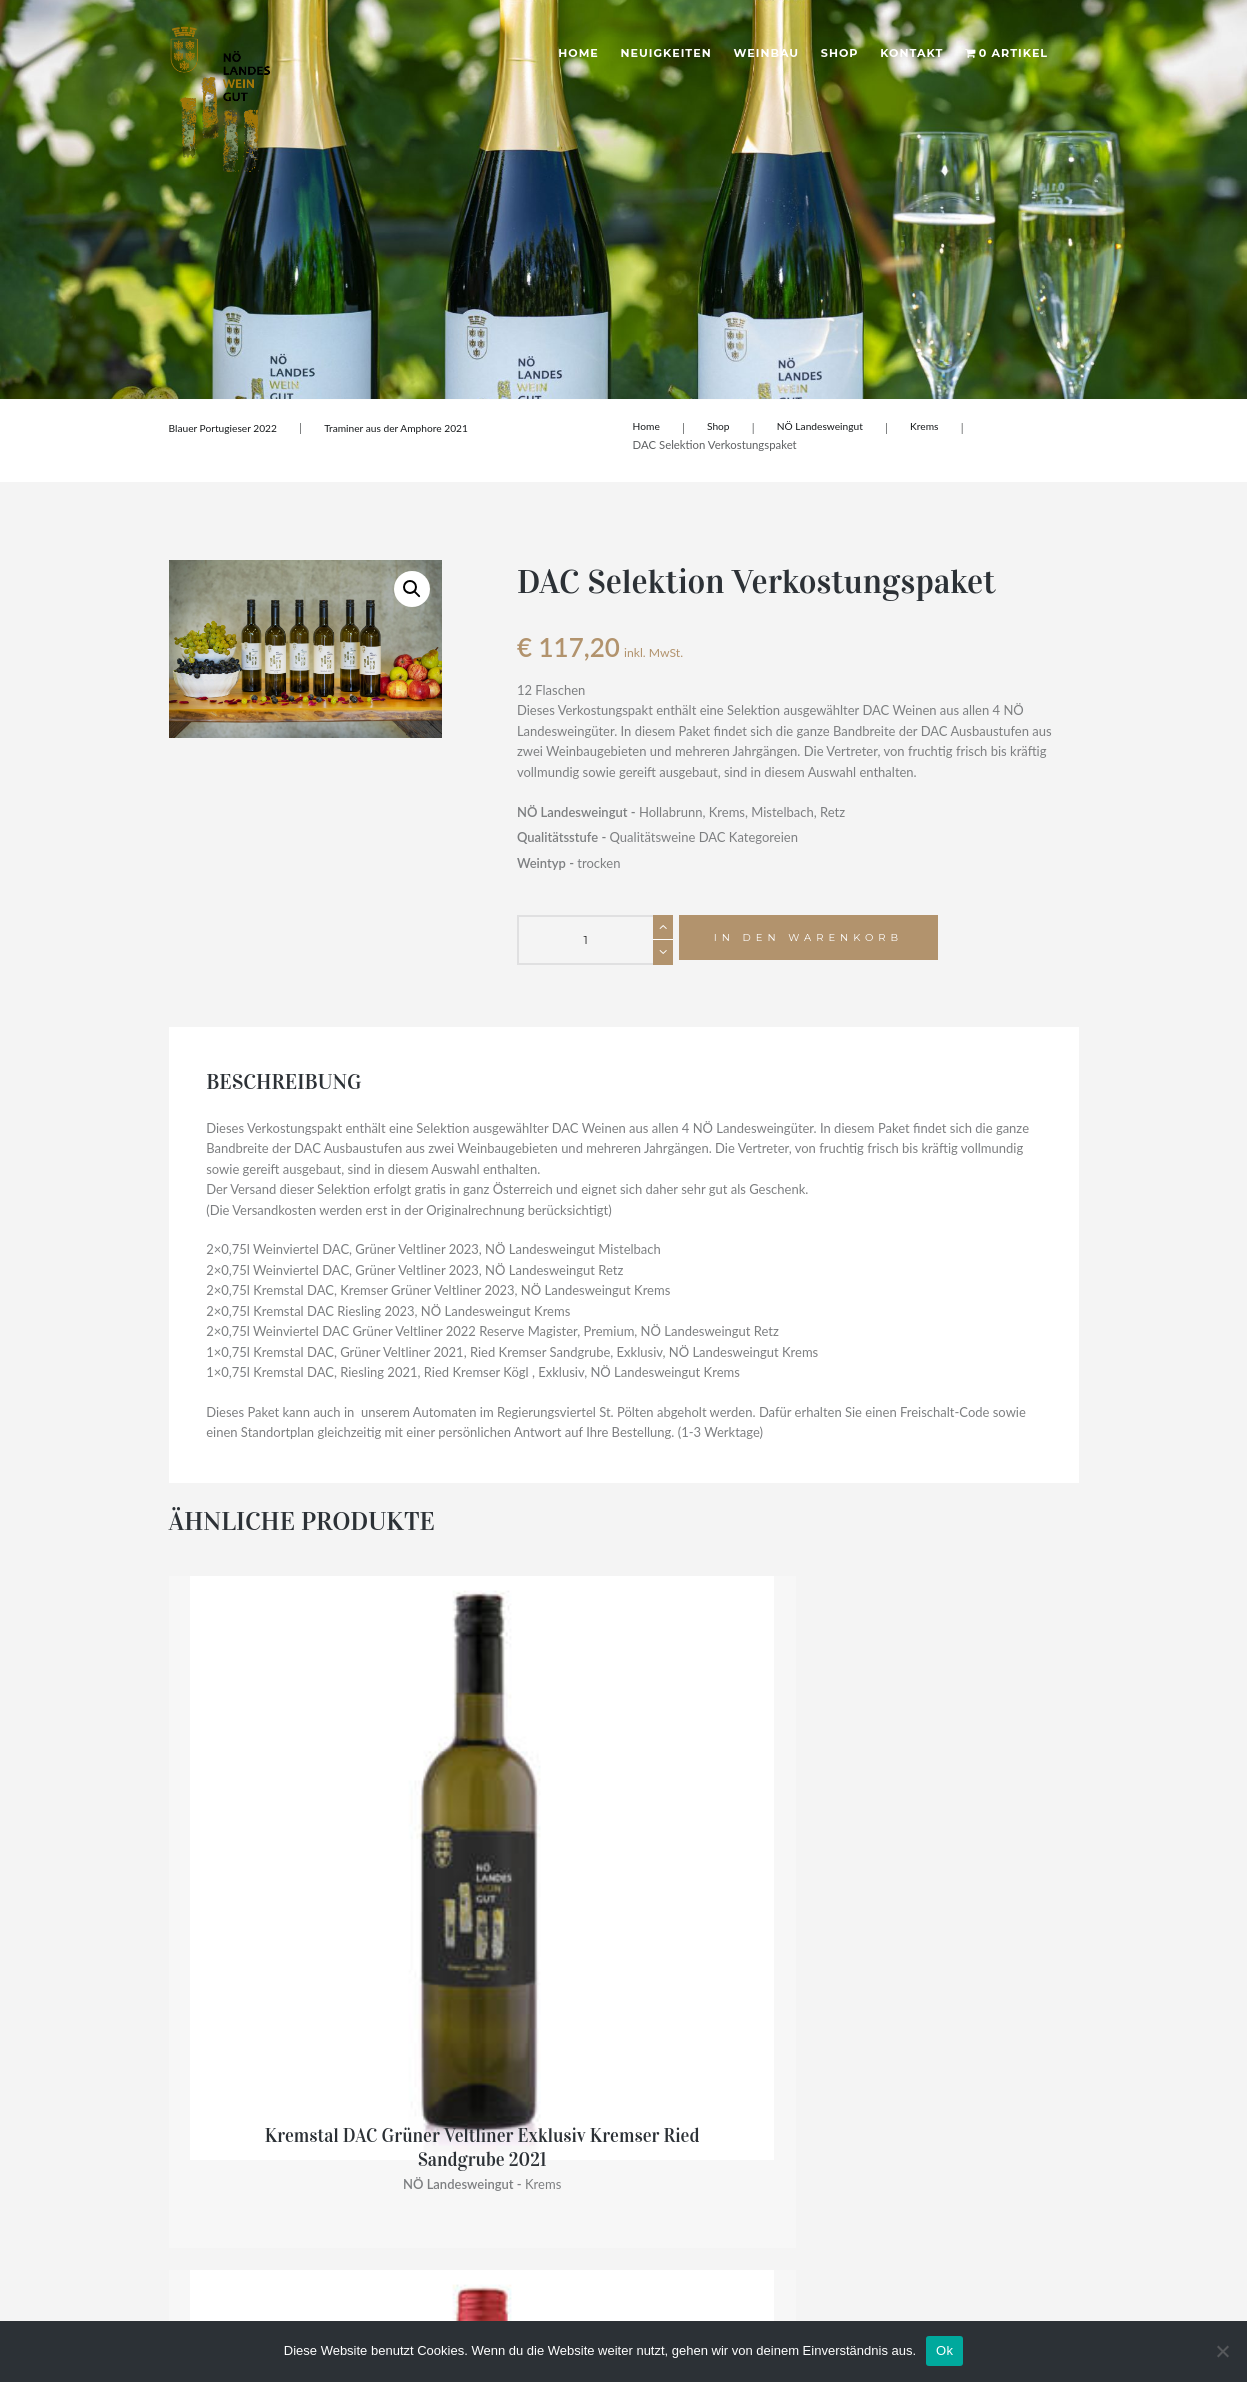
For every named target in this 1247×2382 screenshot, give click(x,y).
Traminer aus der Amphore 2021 (417, 427)
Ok (944, 2350)
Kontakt (911, 53)
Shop (840, 53)
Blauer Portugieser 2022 (229, 427)
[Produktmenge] (595, 940)
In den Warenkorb (819, 940)
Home (578, 53)
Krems (942, 427)
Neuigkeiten (666, 53)
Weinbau (767, 53)
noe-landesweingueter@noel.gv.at (265, 2164)
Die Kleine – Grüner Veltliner (974, 1832)
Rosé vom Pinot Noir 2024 (506, 1832)
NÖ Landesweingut (831, 427)
